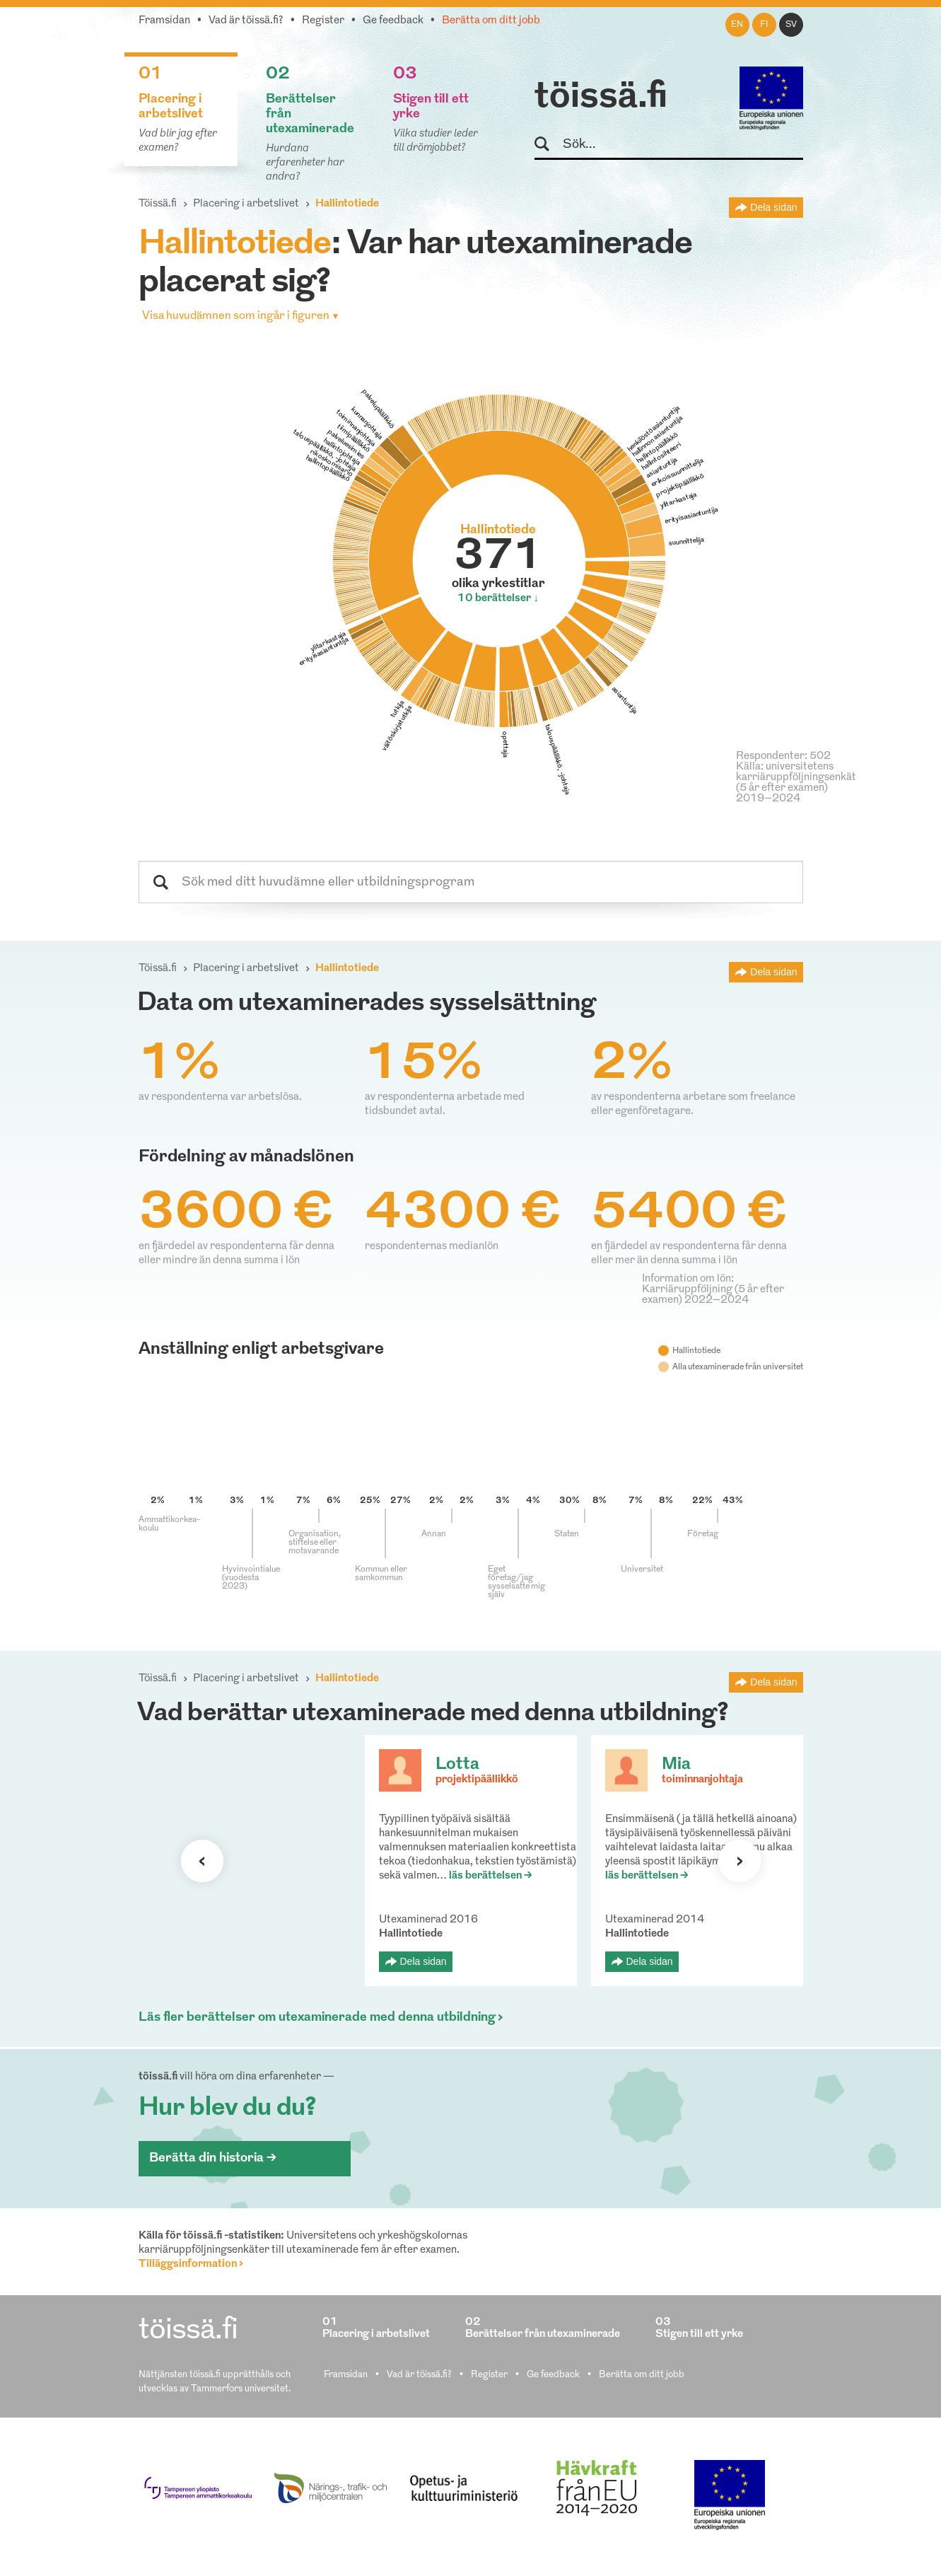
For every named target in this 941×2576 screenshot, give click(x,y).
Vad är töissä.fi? (246, 21)
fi (764, 25)
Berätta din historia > (212, 2158)
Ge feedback (393, 21)
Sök (548, 144)
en (737, 25)
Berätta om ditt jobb (491, 21)
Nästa (739, 1861)
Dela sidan (773, 207)
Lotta (457, 1764)
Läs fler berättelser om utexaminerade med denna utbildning (317, 2017)
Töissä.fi (158, 204)
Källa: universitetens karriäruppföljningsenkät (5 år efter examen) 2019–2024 (796, 783)
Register (323, 21)
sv (791, 25)
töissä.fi (600, 97)
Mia (676, 1764)
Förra (202, 1861)
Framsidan (164, 21)
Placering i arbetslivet (246, 204)
